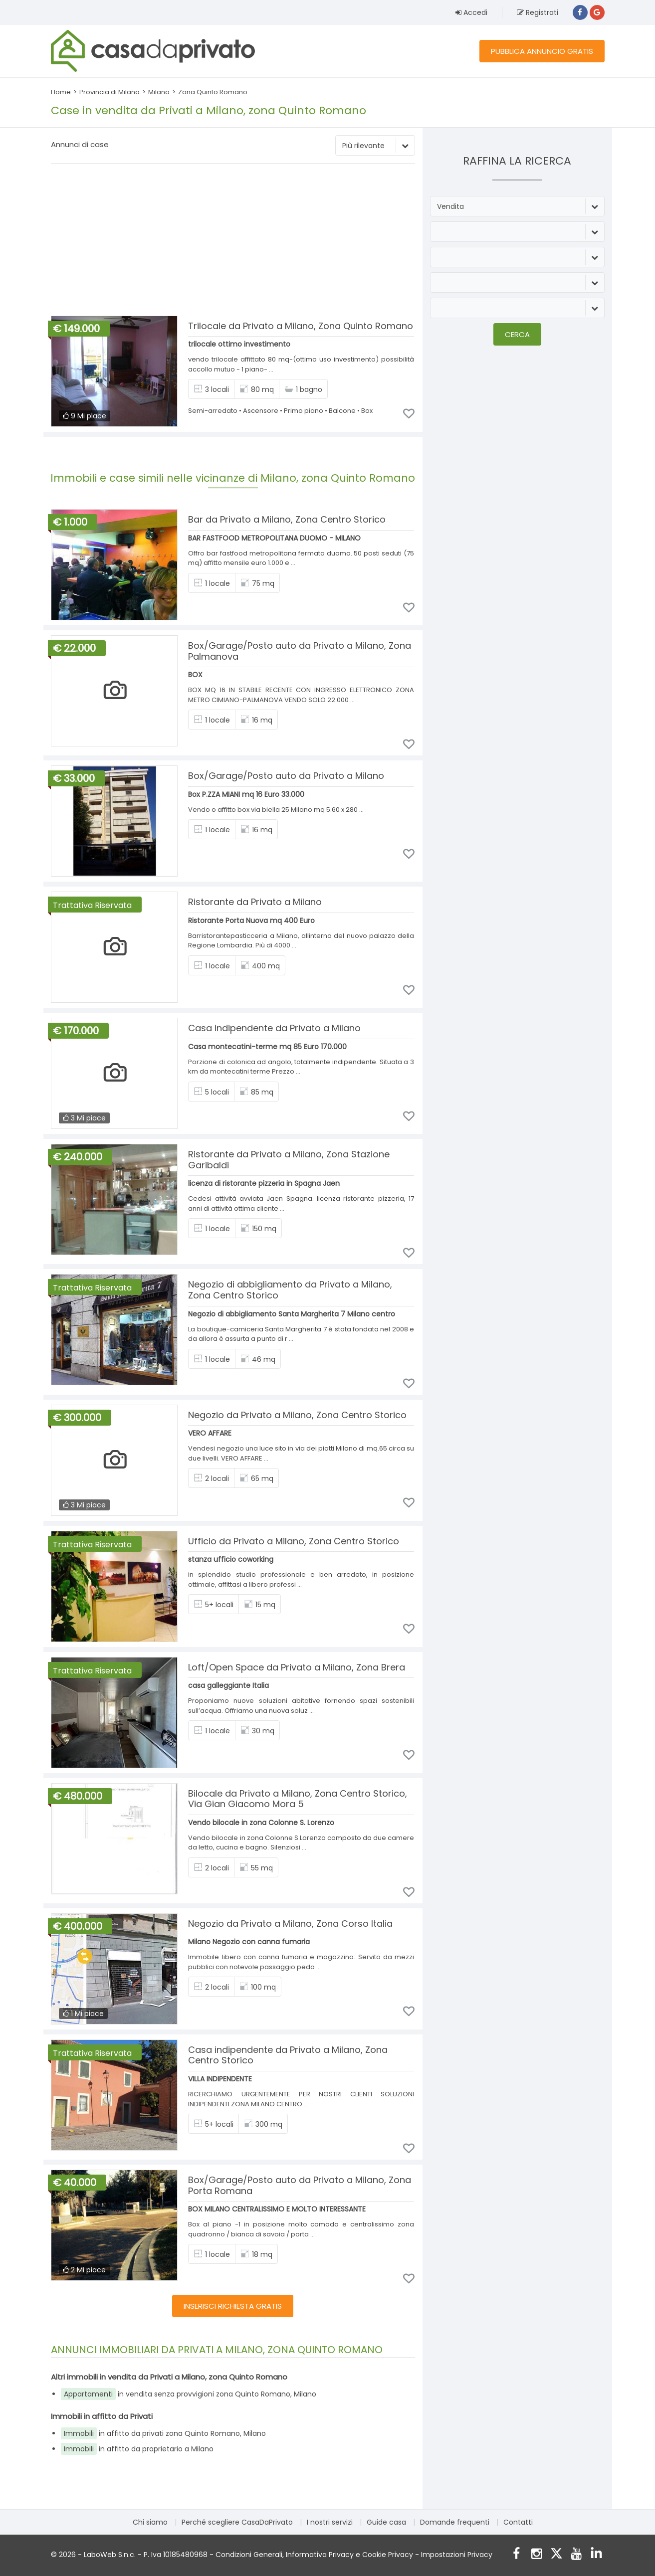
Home (61, 92)
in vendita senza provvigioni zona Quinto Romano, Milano (188, 2394)
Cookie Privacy (387, 2555)
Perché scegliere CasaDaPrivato (237, 2522)
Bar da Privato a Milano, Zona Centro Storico (287, 519)
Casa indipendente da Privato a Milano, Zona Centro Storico (288, 2055)
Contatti (518, 2522)
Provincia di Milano (109, 92)
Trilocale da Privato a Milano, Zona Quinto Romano (300, 326)
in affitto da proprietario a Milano (137, 2449)
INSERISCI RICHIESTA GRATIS (233, 2306)
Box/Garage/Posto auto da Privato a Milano (286, 775)
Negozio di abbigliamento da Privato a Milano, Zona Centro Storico (290, 1289)
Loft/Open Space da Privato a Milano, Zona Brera (296, 1667)
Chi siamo (150, 2522)
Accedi (471, 12)
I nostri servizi (330, 2522)
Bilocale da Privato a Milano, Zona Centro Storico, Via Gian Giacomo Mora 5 (297, 1799)
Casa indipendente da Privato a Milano (274, 1028)
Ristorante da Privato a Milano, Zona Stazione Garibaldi (289, 1159)
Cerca (517, 334)
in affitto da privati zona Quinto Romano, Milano (163, 2433)
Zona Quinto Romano (212, 92)
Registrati (537, 12)
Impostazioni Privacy (456, 2555)
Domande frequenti (454, 2522)
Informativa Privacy (320, 2555)
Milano (159, 92)
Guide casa (386, 2522)
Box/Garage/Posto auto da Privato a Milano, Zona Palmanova (299, 651)
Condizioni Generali (249, 2555)
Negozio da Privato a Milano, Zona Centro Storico (297, 1415)
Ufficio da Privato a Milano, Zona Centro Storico (293, 1541)
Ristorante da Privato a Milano (255, 902)
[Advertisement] (233, 241)
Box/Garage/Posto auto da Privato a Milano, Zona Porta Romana (299, 2185)
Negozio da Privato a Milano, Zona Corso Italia (290, 1923)
